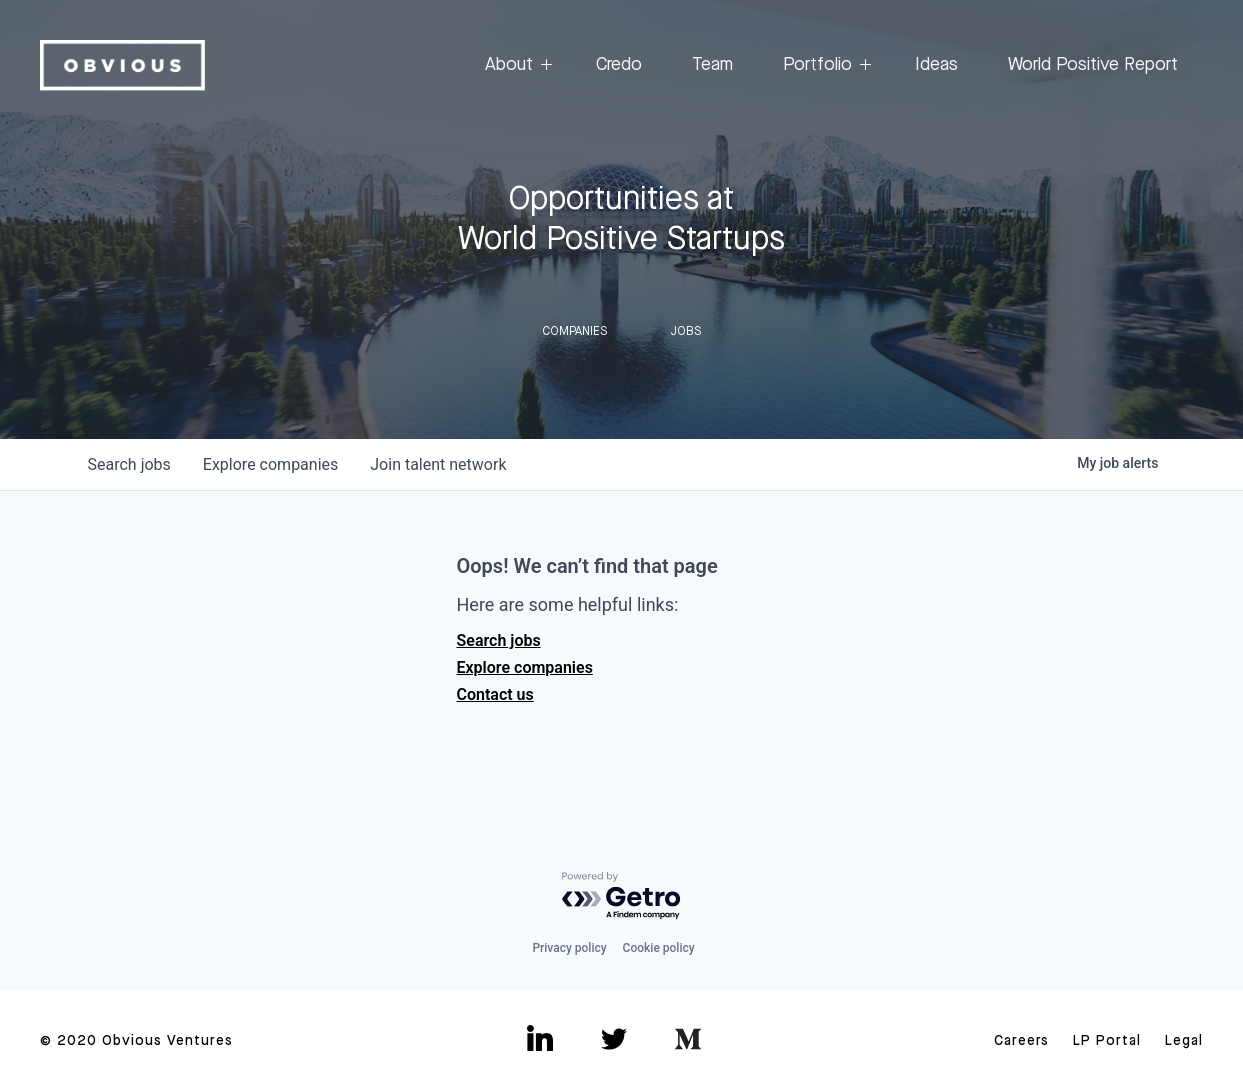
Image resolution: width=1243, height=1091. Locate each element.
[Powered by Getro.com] (622, 896)
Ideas (936, 65)
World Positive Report (1093, 65)
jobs (129, 464)
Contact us (495, 694)
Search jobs (499, 640)
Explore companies (525, 667)
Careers (1021, 1041)
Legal (1184, 1041)
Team (712, 65)
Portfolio (824, 65)
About (515, 65)
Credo (619, 65)
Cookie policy (659, 948)
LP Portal (1107, 1041)
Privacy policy (569, 948)
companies (270, 464)
